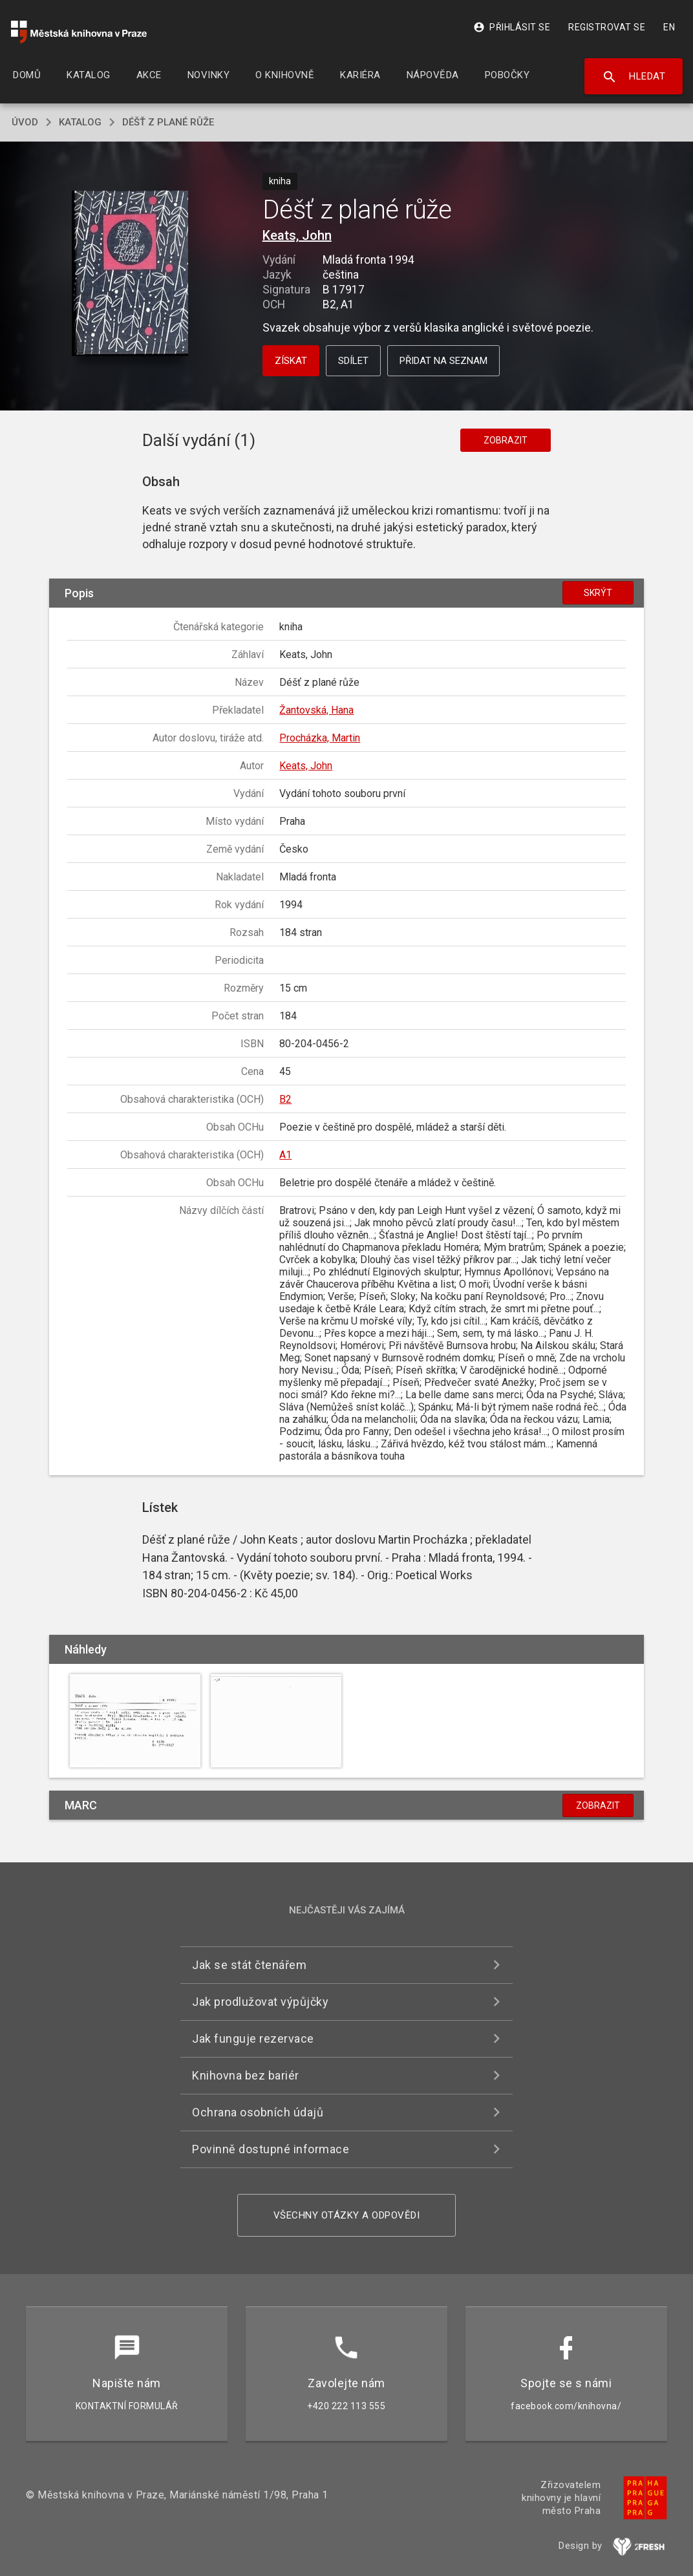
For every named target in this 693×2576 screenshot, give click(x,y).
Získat (291, 361)
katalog (80, 122)
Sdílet (353, 361)
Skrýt (598, 593)
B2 (285, 1099)
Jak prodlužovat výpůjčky (260, 2001)
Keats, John (297, 235)
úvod (25, 122)
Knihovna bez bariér (245, 2075)
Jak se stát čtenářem (249, 1965)
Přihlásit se (511, 27)
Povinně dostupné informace (270, 2149)
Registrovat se (606, 27)
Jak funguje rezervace (253, 2038)
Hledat (634, 77)
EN (669, 27)
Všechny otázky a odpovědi (346, 2215)
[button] (129, 274)
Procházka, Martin (319, 738)
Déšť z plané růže (168, 122)
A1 (285, 1155)
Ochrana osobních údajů (257, 2112)
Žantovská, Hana (316, 710)
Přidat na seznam (443, 361)
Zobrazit (506, 440)
